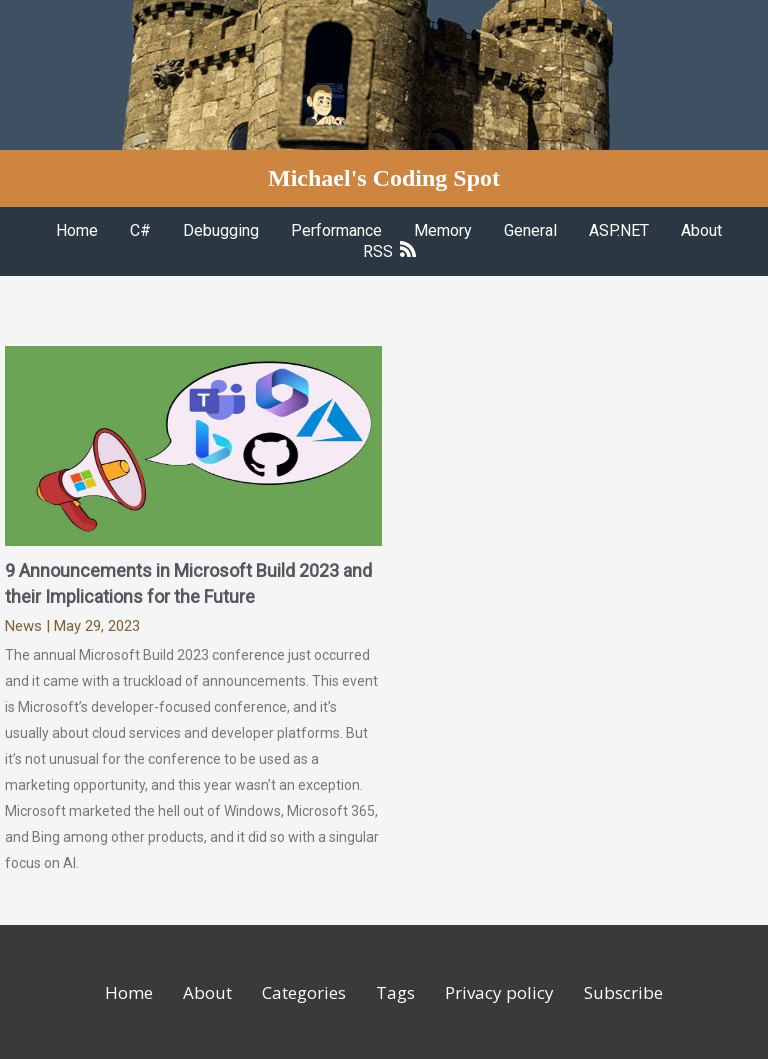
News (23, 626)
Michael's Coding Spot (384, 178)
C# (140, 230)
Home (77, 230)
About (701, 230)
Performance (336, 230)
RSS (389, 251)
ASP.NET (619, 230)
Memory (443, 230)
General (530, 230)
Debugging (221, 230)
